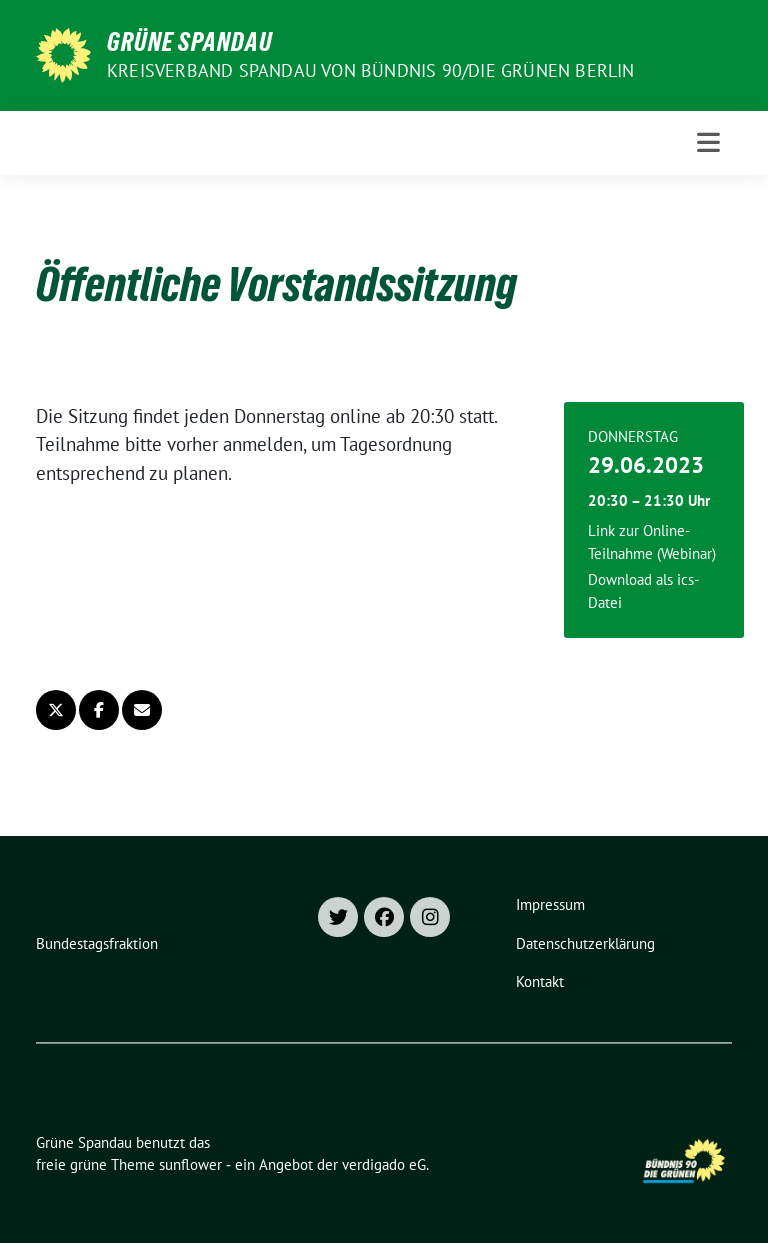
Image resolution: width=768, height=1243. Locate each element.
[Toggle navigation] (708, 142)
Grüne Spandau (190, 42)
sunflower (190, 1164)
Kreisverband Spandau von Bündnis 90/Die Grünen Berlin (371, 70)
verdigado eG (384, 1164)
